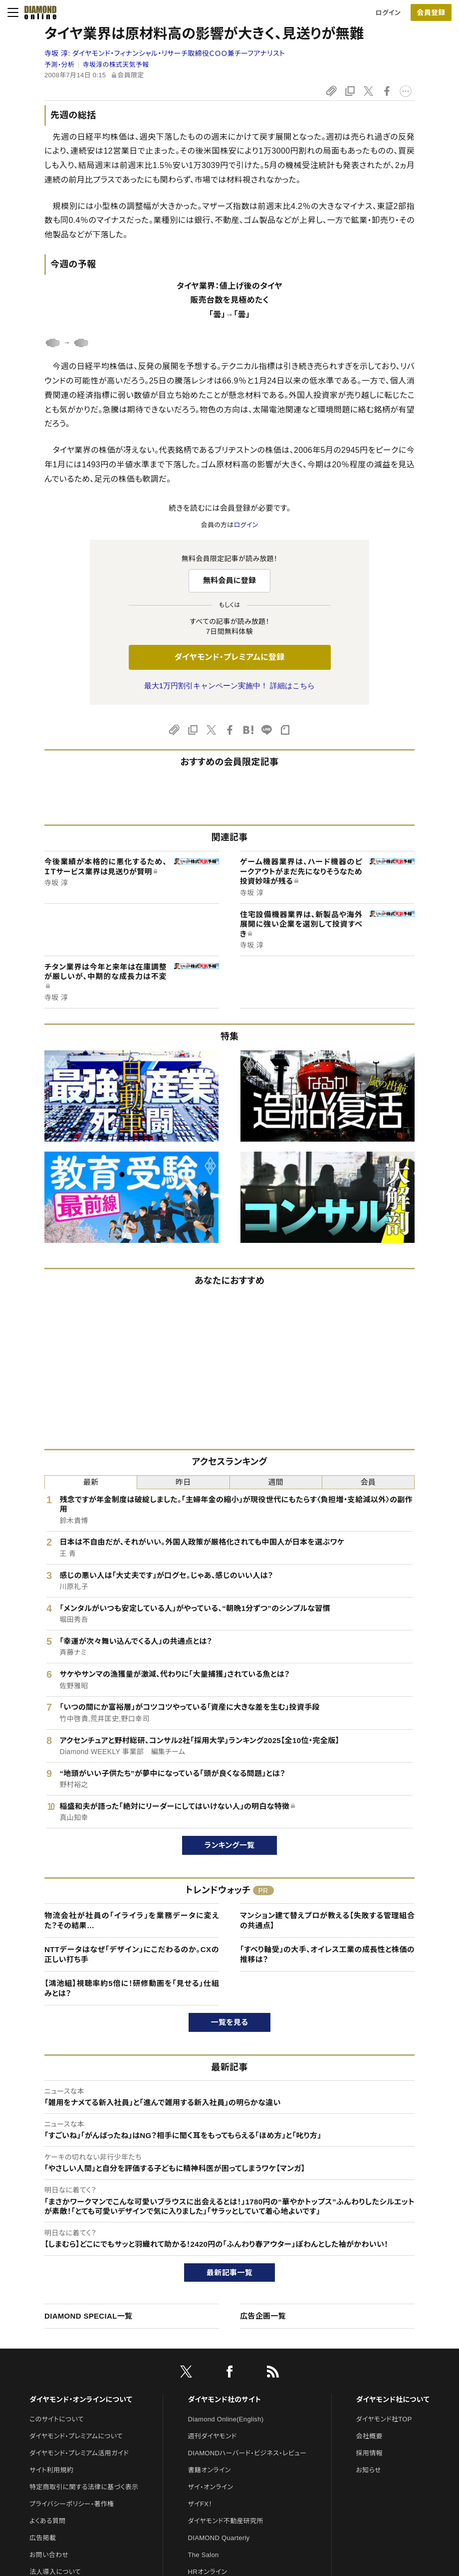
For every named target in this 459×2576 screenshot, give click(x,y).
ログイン (388, 12)
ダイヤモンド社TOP (384, 2419)
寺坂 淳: (164, 53)
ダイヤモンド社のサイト (224, 2399)
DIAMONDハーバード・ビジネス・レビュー (247, 2453)
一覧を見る (229, 2022)
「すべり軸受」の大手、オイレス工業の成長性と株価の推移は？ (327, 1954)
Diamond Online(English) (226, 2419)
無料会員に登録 (229, 580)
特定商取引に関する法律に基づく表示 (83, 2487)
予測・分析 (59, 64)
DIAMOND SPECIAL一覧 (88, 2316)
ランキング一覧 (230, 1845)
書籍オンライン (209, 2470)
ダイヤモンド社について (393, 2399)
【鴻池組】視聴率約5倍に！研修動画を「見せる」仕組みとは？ (131, 1988)
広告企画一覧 (263, 2316)
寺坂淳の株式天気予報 (116, 64)
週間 (275, 1482)
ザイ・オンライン (210, 2487)
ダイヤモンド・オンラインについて (80, 2399)
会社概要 (369, 2436)
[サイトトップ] (37, 12)
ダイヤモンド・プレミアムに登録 (229, 657)
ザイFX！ (200, 2504)
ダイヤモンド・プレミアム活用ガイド (79, 2453)
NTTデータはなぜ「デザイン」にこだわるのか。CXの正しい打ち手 (131, 1954)
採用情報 (369, 2453)
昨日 (183, 1482)
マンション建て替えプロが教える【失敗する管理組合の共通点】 (327, 1920)
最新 (91, 1482)
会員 (368, 1482)
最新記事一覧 (229, 2272)
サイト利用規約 (51, 2470)
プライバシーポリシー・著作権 (71, 2504)
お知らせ (368, 2470)
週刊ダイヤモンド (212, 2436)
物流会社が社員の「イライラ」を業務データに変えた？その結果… (131, 1920)
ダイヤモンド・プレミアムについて (76, 2436)
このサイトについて (56, 2419)
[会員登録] (431, 12)
